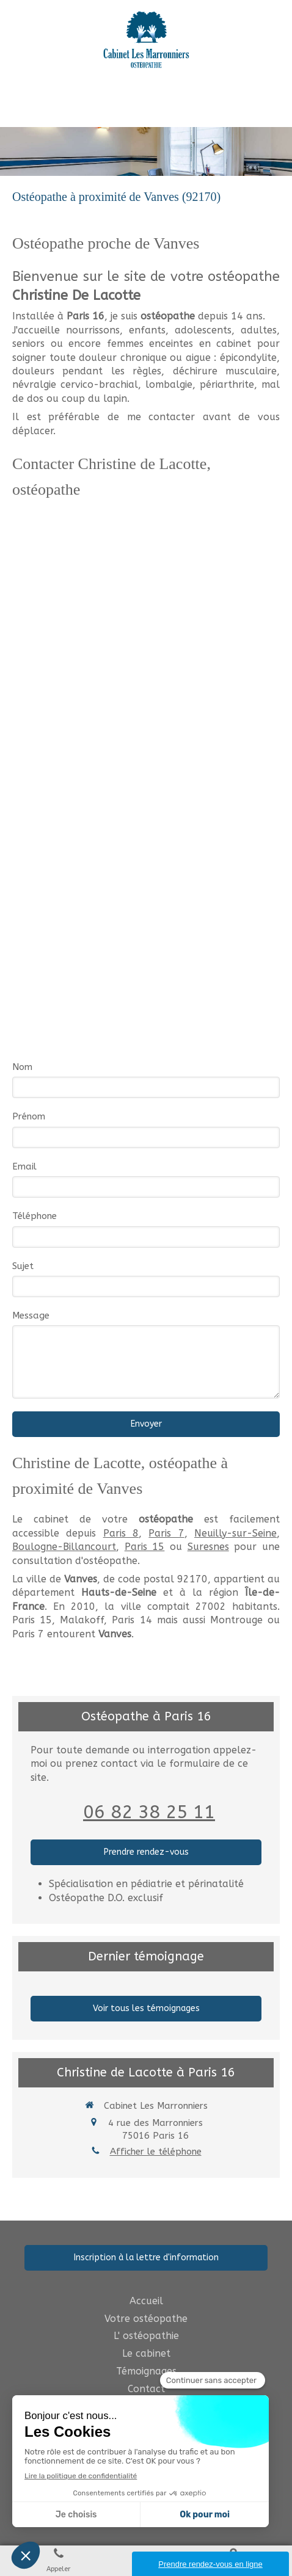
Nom (22, 1066)
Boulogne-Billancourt (64, 1546)
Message (30, 1315)
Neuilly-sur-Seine (235, 1533)
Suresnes (208, 1546)
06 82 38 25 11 (149, 1812)
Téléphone (34, 1215)
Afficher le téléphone (156, 2151)
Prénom (28, 1116)
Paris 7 (166, 1533)
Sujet (23, 1266)
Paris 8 (121, 1533)
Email (24, 1166)
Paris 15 (145, 1546)
